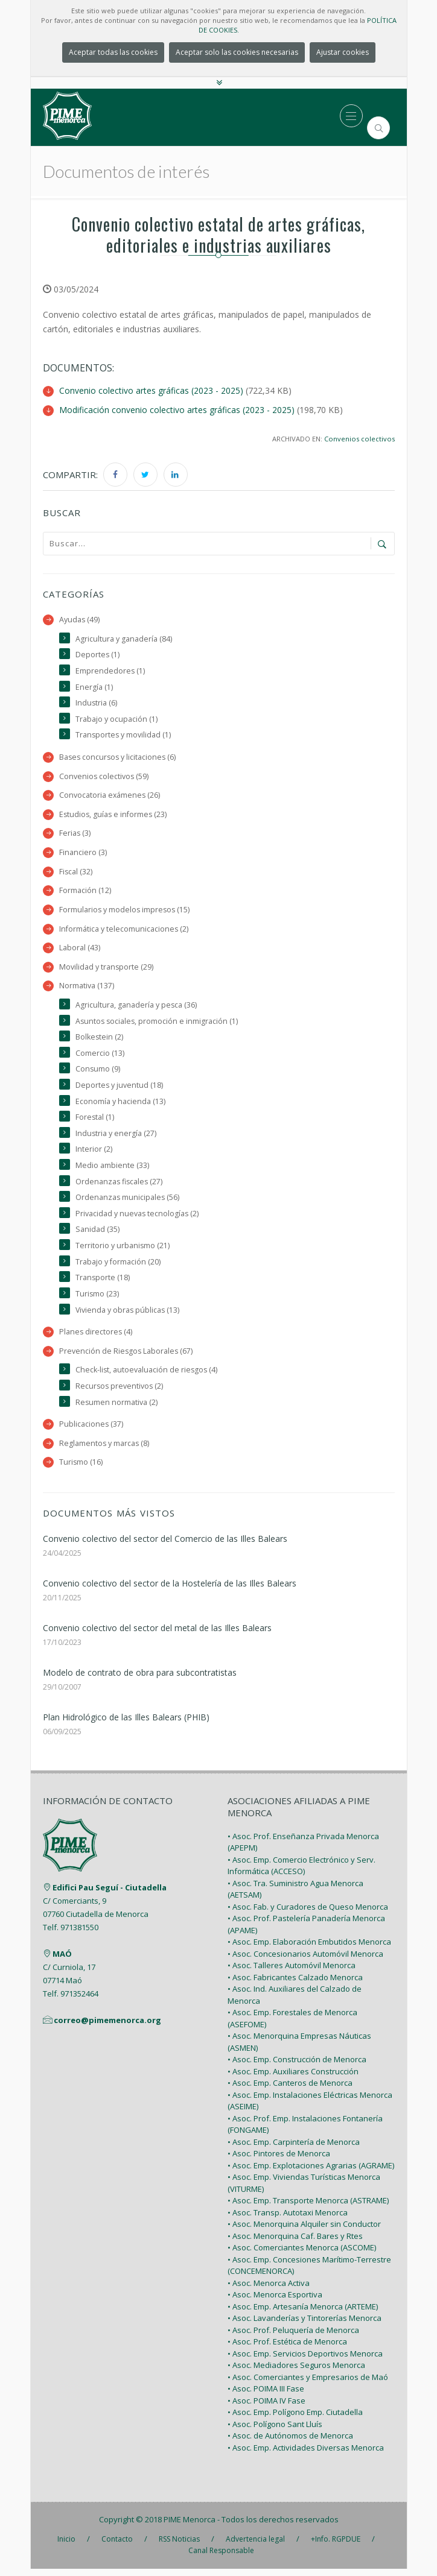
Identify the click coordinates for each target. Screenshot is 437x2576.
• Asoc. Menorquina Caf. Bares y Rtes (295, 2243)
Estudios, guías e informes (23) (114, 815)
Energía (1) (94, 686)
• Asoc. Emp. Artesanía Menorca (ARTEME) (303, 2313)
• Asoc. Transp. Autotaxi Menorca (288, 2219)
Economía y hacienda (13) (120, 1105)
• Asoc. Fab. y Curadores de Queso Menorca (308, 1913)
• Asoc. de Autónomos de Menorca (290, 2442)
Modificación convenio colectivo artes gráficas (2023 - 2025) (177, 409)
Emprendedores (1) (110, 670)
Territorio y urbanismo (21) (122, 1251)
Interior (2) (93, 1154)
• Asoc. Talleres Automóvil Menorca (292, 1972)
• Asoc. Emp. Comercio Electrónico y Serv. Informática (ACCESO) (301, 1872)
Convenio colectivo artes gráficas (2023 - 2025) (151, 390)
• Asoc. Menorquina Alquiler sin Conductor (304, 2231)
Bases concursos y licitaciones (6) (119, 758)
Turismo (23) (97, 1300)
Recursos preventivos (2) (120, 1392)
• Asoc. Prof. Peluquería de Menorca (293, 2337)
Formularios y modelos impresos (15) (125, 911)
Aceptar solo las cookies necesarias (237, 52)
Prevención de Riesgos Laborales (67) (126, 1357)
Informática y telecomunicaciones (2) (124, 931)
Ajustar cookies (342, 52)
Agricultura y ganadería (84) (123, 638)
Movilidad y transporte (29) (106, 969)
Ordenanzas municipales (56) (127, 1202)
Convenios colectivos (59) (104, 777)
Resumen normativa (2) (116, 1409)
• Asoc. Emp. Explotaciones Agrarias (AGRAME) (311, 2172)
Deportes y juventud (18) (119, 1089)
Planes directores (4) (96, 1338)
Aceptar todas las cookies (113, 52)
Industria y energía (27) (116, 1137)
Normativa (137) (86, 988)
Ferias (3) (75, 834)
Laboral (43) (79, 950)
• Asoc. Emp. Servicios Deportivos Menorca (305, 2360)
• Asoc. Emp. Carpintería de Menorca (294, 2149)
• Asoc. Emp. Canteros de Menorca (290, 2090)
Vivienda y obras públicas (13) (128, 1315)
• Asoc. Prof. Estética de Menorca (287, 2348)
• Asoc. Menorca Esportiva (275, 2301)
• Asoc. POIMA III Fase (266, 2395)
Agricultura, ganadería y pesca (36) (136, 1008)
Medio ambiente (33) (112, 1169)
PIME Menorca (189, 2526)
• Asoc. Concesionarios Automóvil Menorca (305, 1961)
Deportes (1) (97, 654)
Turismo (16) (81, 1470)
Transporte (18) (102, 1283)
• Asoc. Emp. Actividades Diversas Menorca (306, 2454)
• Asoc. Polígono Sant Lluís (275, 2431)
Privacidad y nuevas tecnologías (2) (137, 1218)
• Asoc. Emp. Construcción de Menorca (297, 2066)
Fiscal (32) (76, 873)
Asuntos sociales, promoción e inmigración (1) (157, 1023)
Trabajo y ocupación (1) (116, 719)
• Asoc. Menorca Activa (269, 2290)
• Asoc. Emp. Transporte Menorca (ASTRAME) (308, 2207)
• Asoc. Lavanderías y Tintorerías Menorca (304, 2325)
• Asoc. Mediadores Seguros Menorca (296, 2372)
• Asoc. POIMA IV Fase (266, 2407)
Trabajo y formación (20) (118, 1267)
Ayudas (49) (79, 619)
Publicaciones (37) (91, 1431)
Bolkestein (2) (99, 1040)
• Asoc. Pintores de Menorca (279, 2160)
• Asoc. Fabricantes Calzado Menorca (295, 1984)
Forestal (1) (95, 1121)
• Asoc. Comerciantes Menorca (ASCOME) (302, 2254)
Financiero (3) (83, 853)
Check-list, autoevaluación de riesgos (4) (147, 1376)
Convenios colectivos (359, 438)
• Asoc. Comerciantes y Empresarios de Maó (308, 2384)
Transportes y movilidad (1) (123, 735)
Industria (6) (96, 703)
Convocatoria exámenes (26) (110, 796)
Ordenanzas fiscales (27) (119, 1186)
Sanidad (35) (97, 1235)
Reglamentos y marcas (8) (104, 1450)
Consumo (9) (98, 1072)
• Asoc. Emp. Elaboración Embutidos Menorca (309, 1948)
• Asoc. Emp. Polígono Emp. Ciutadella (295, 2419)
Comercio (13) (99, 1056)
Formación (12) (85, 892)
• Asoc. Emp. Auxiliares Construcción (293, 2078)
